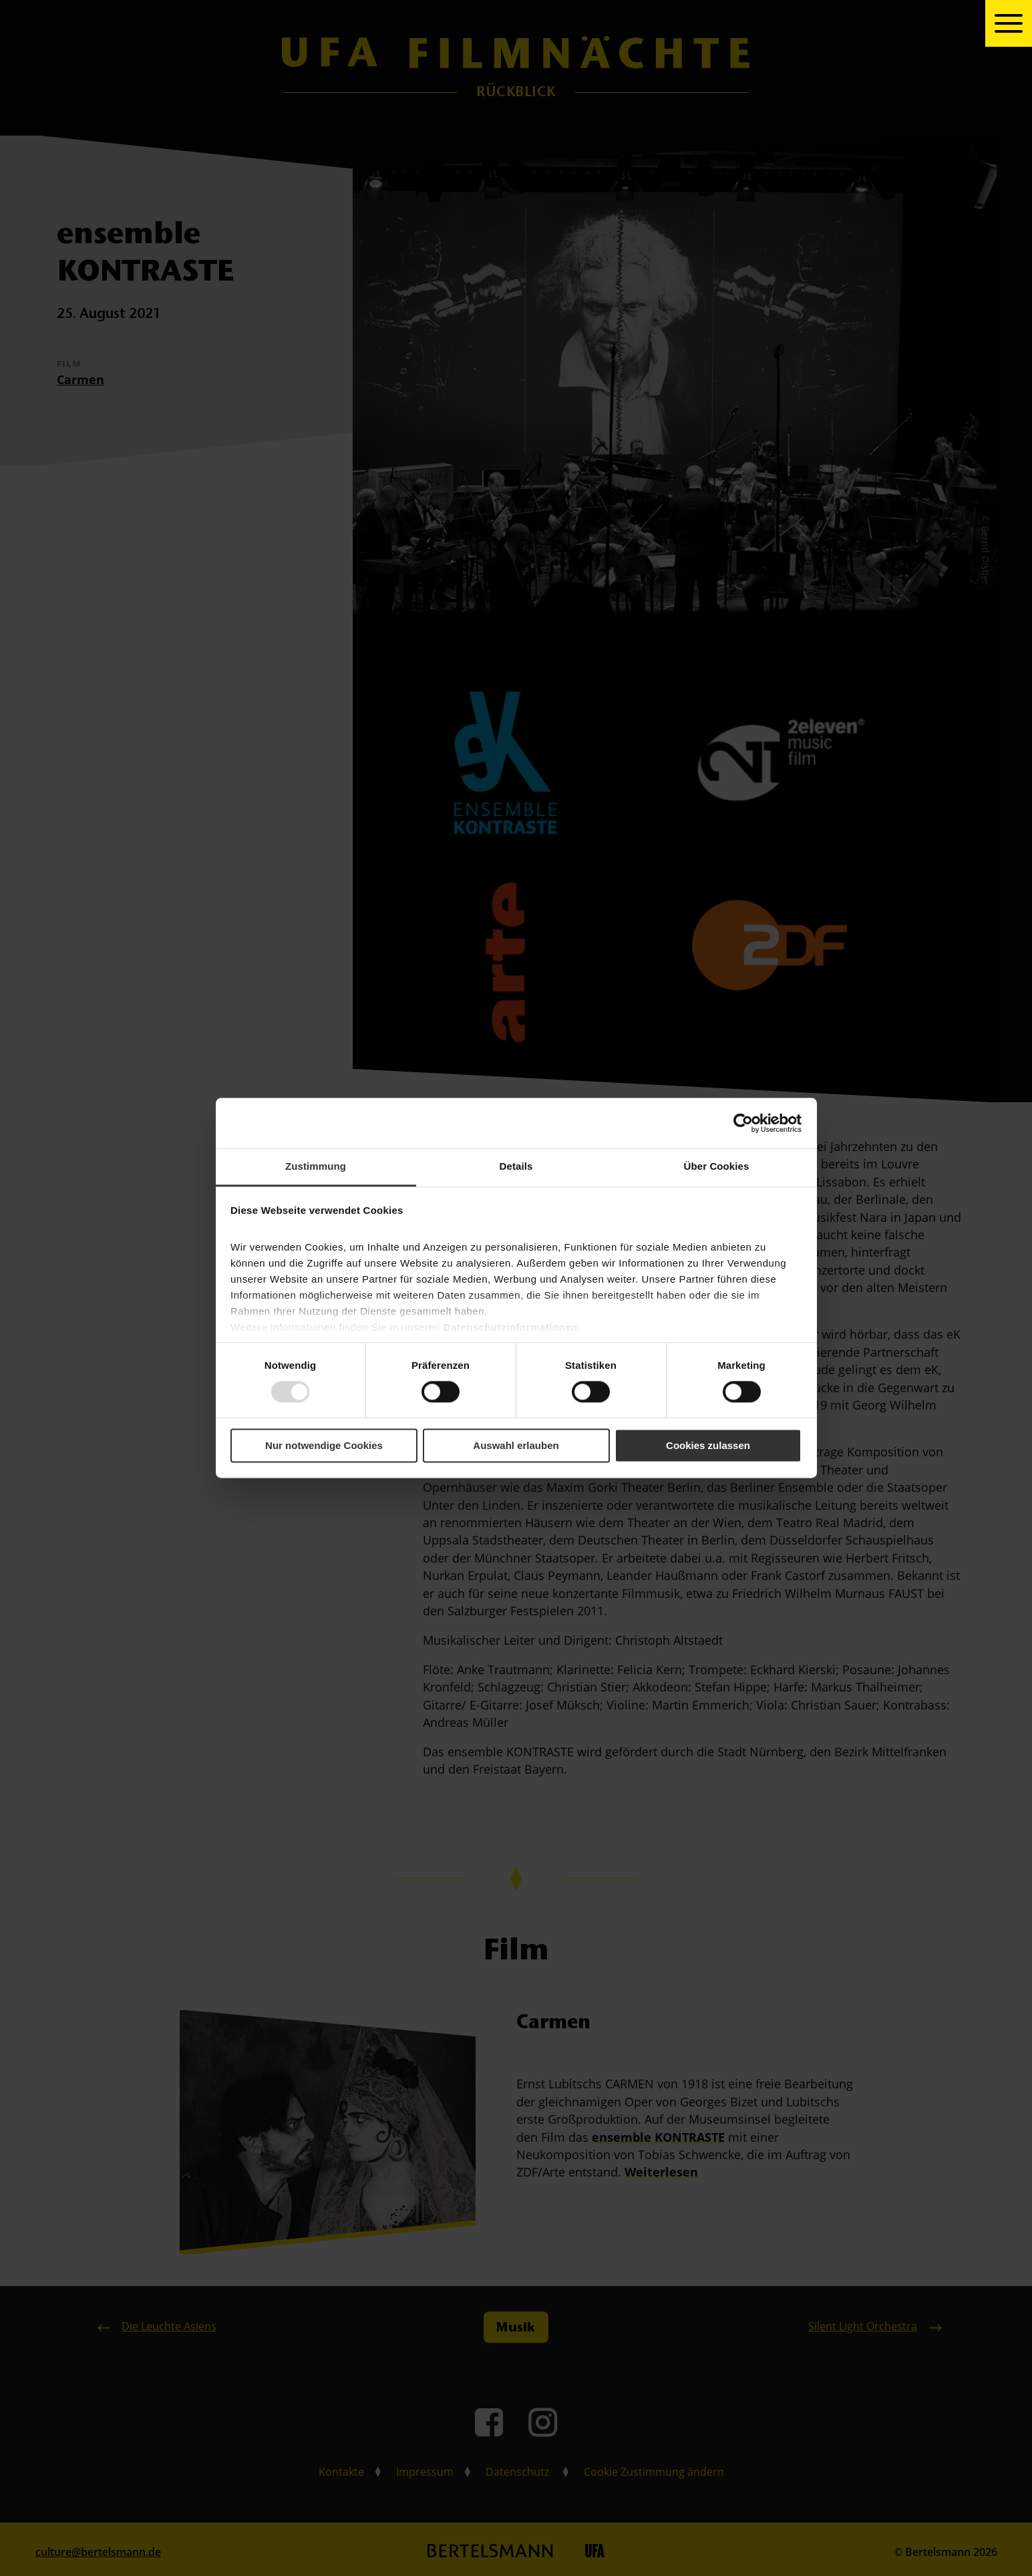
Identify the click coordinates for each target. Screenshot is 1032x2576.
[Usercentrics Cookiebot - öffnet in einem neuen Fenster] (743, 1123)
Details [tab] (516, 1166)
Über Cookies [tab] (716, 1166)
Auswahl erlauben (515, 1445)
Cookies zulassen (708, 1445)
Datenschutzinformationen (511, 1327)
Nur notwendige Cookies (324, 1445)
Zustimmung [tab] (315, 1166)
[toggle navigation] (1008, 23)
